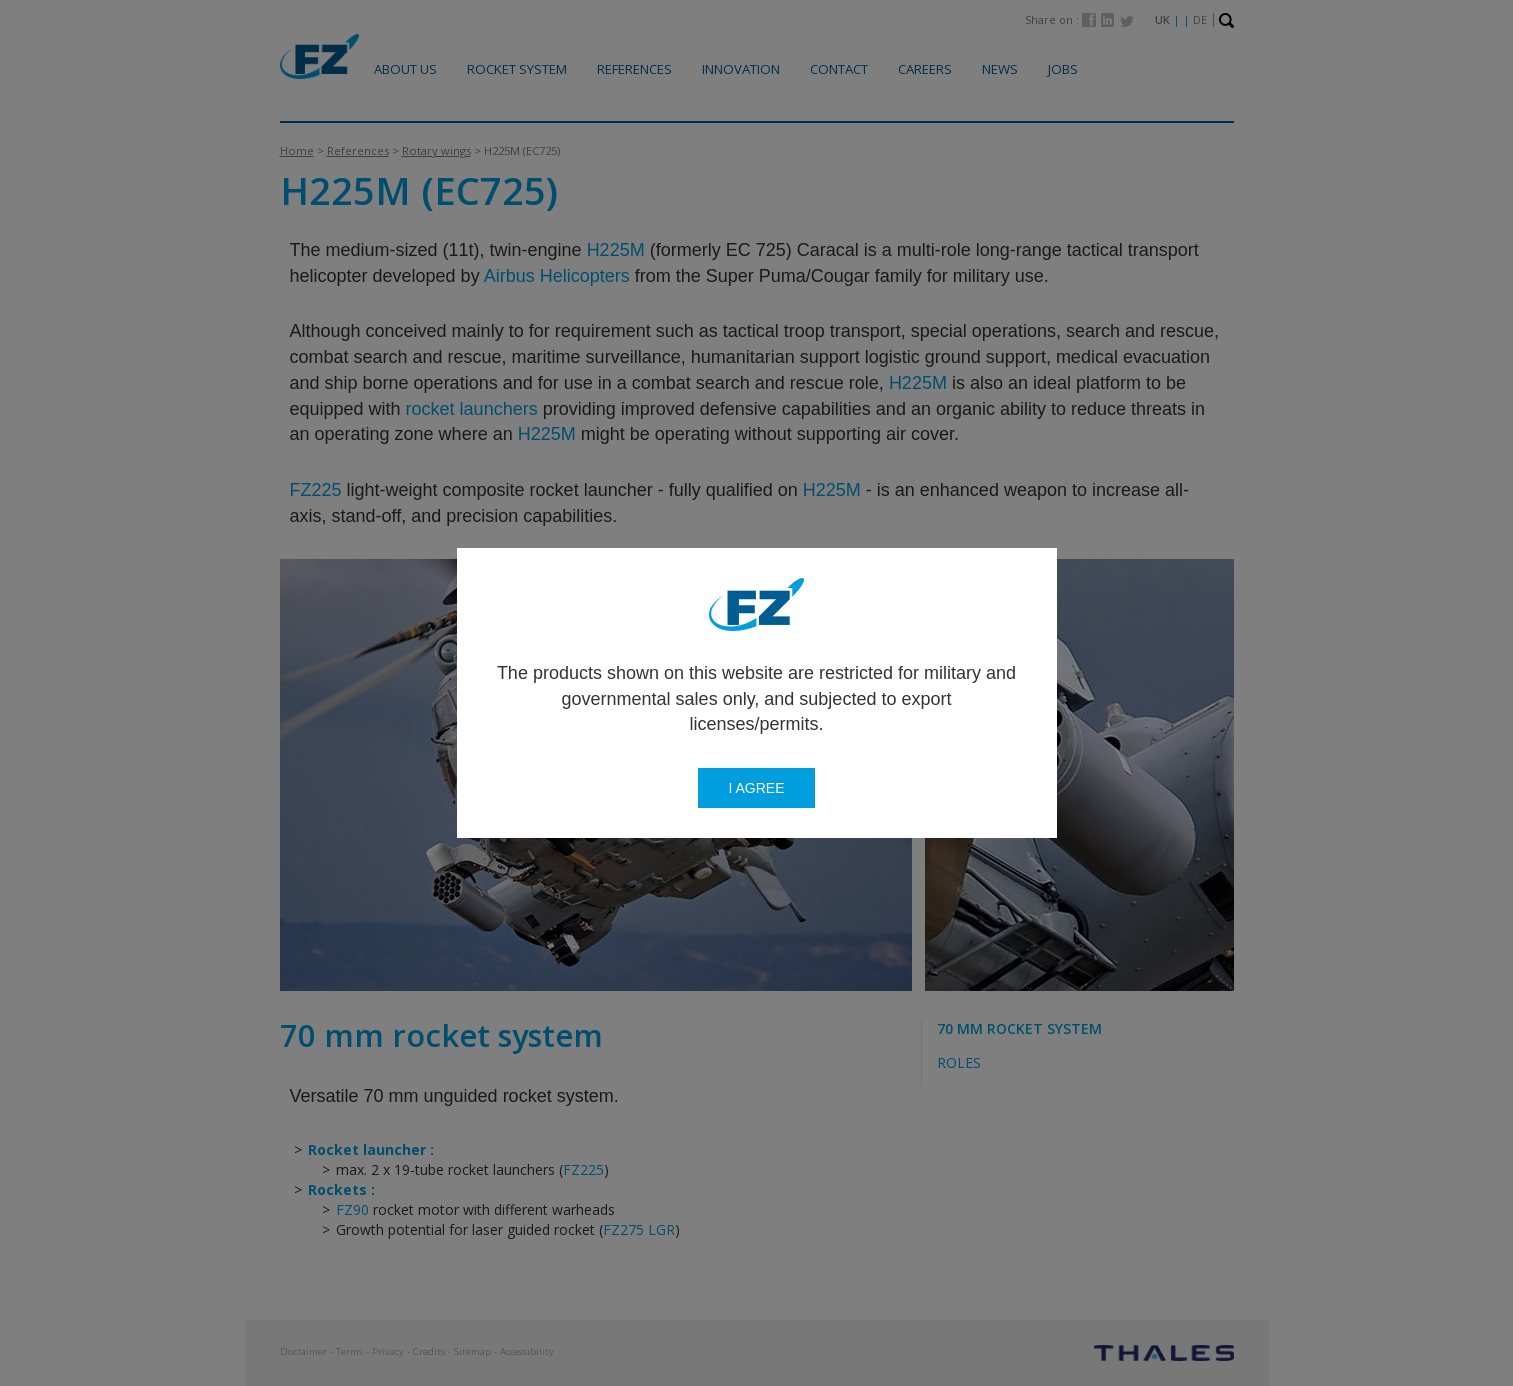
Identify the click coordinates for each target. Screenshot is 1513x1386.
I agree (756, 788)
